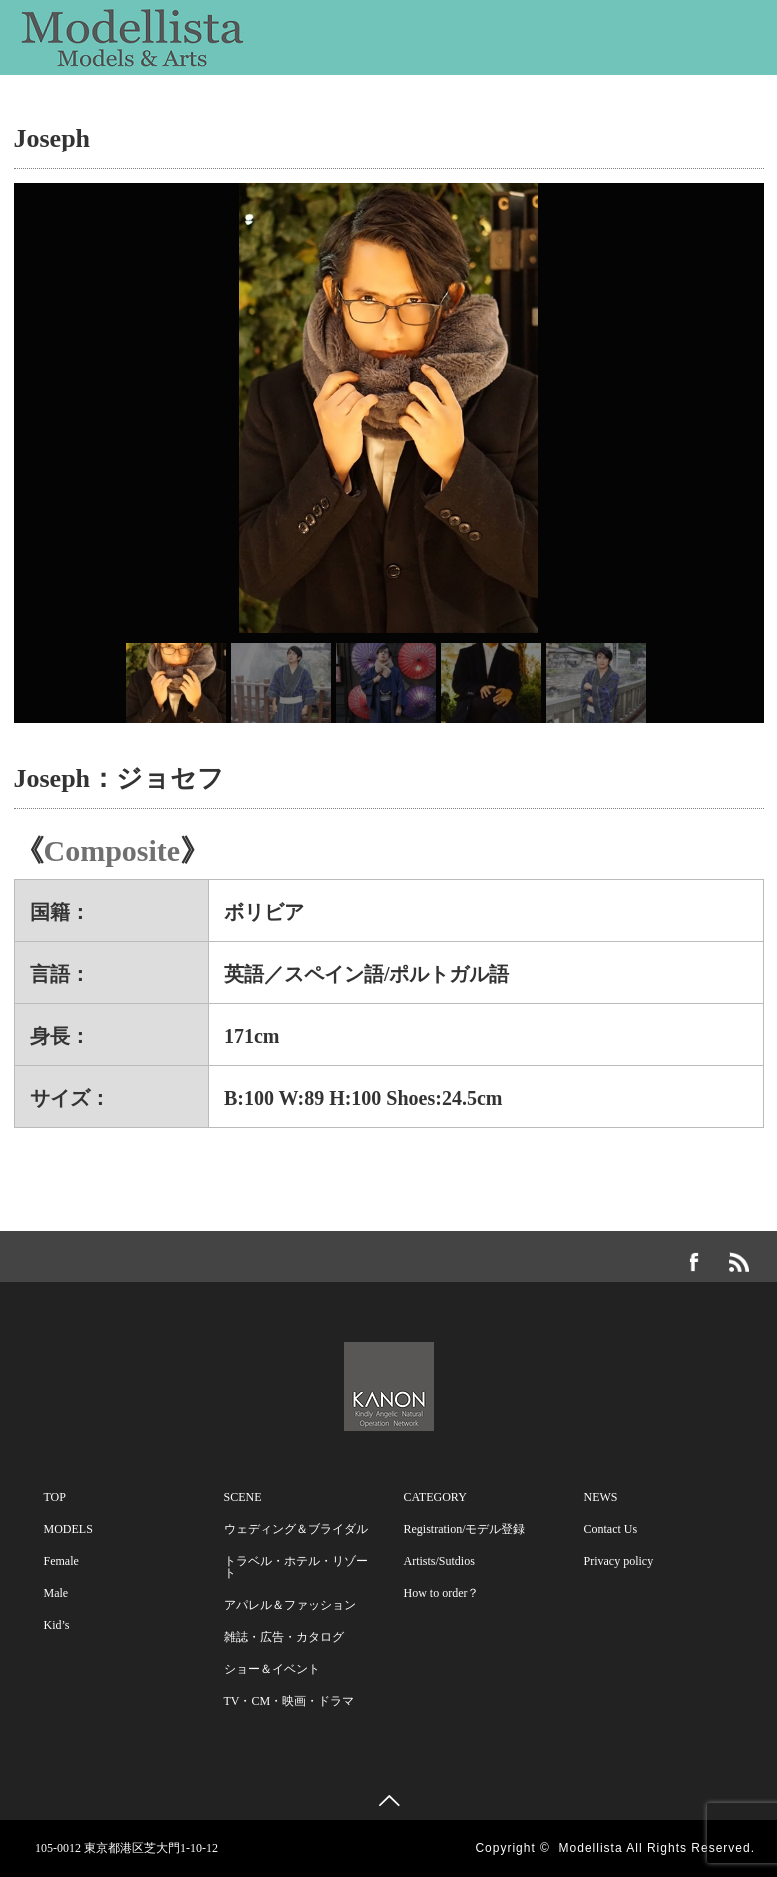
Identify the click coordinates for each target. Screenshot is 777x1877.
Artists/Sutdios (439, 1561)
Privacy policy (619, 1561)
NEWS (77, 158)
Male (56, 1593)
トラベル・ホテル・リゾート (296, 1567)
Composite (112, 850)
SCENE (299, 108)
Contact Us (189, 158)
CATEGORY (538, 108)
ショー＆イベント (272, 1669)
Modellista (591, 1848)
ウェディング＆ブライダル (296, 1529)
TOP (55, 1497)
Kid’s (57, 1625)
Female (61, 1561)
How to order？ (442, 1593)
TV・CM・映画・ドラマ (289, 1701)
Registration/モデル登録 (465, 1529)
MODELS (90, 108)
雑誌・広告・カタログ (284, 1637)
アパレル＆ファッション (290, 1605)
